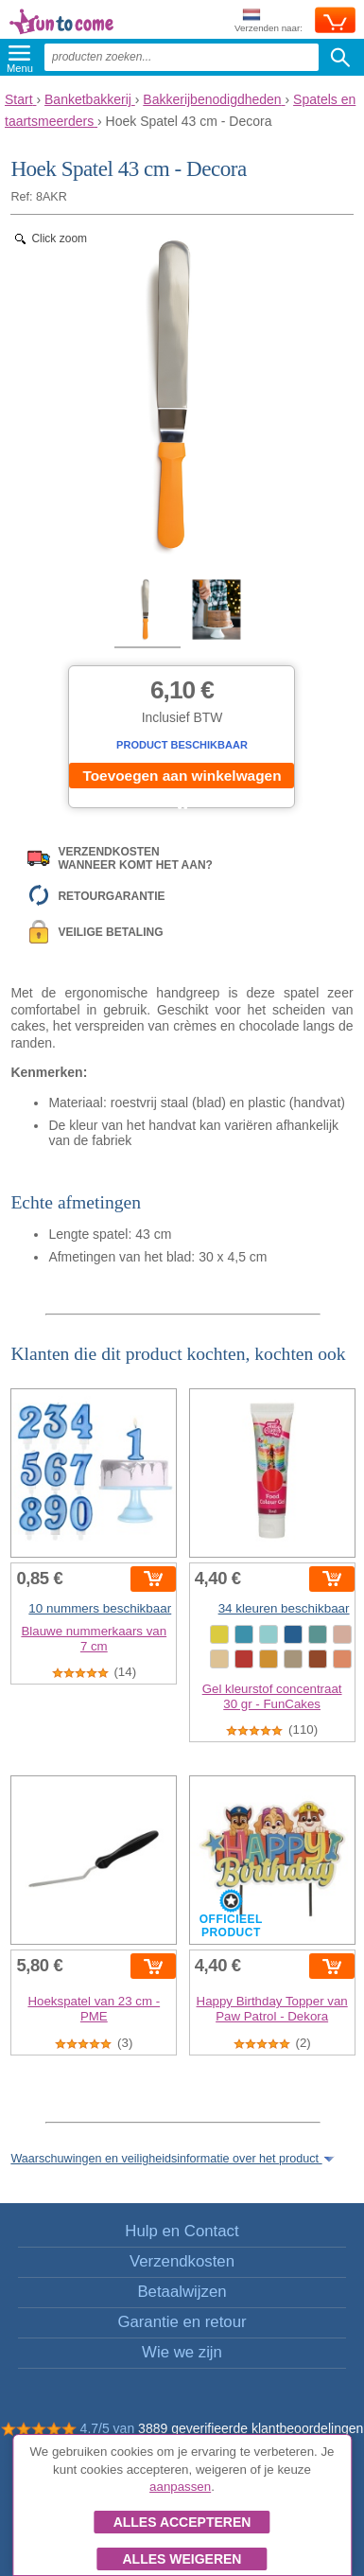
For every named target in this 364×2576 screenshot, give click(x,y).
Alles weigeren (181, 2559)
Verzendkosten (182, 2261)
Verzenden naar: (268, 21)
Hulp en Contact (181, 2231)
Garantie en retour (181, 2322)
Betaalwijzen (181, 2292)
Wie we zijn (182, 2352)
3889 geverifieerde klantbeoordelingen (250, 2428)
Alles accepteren (182, 2522)
